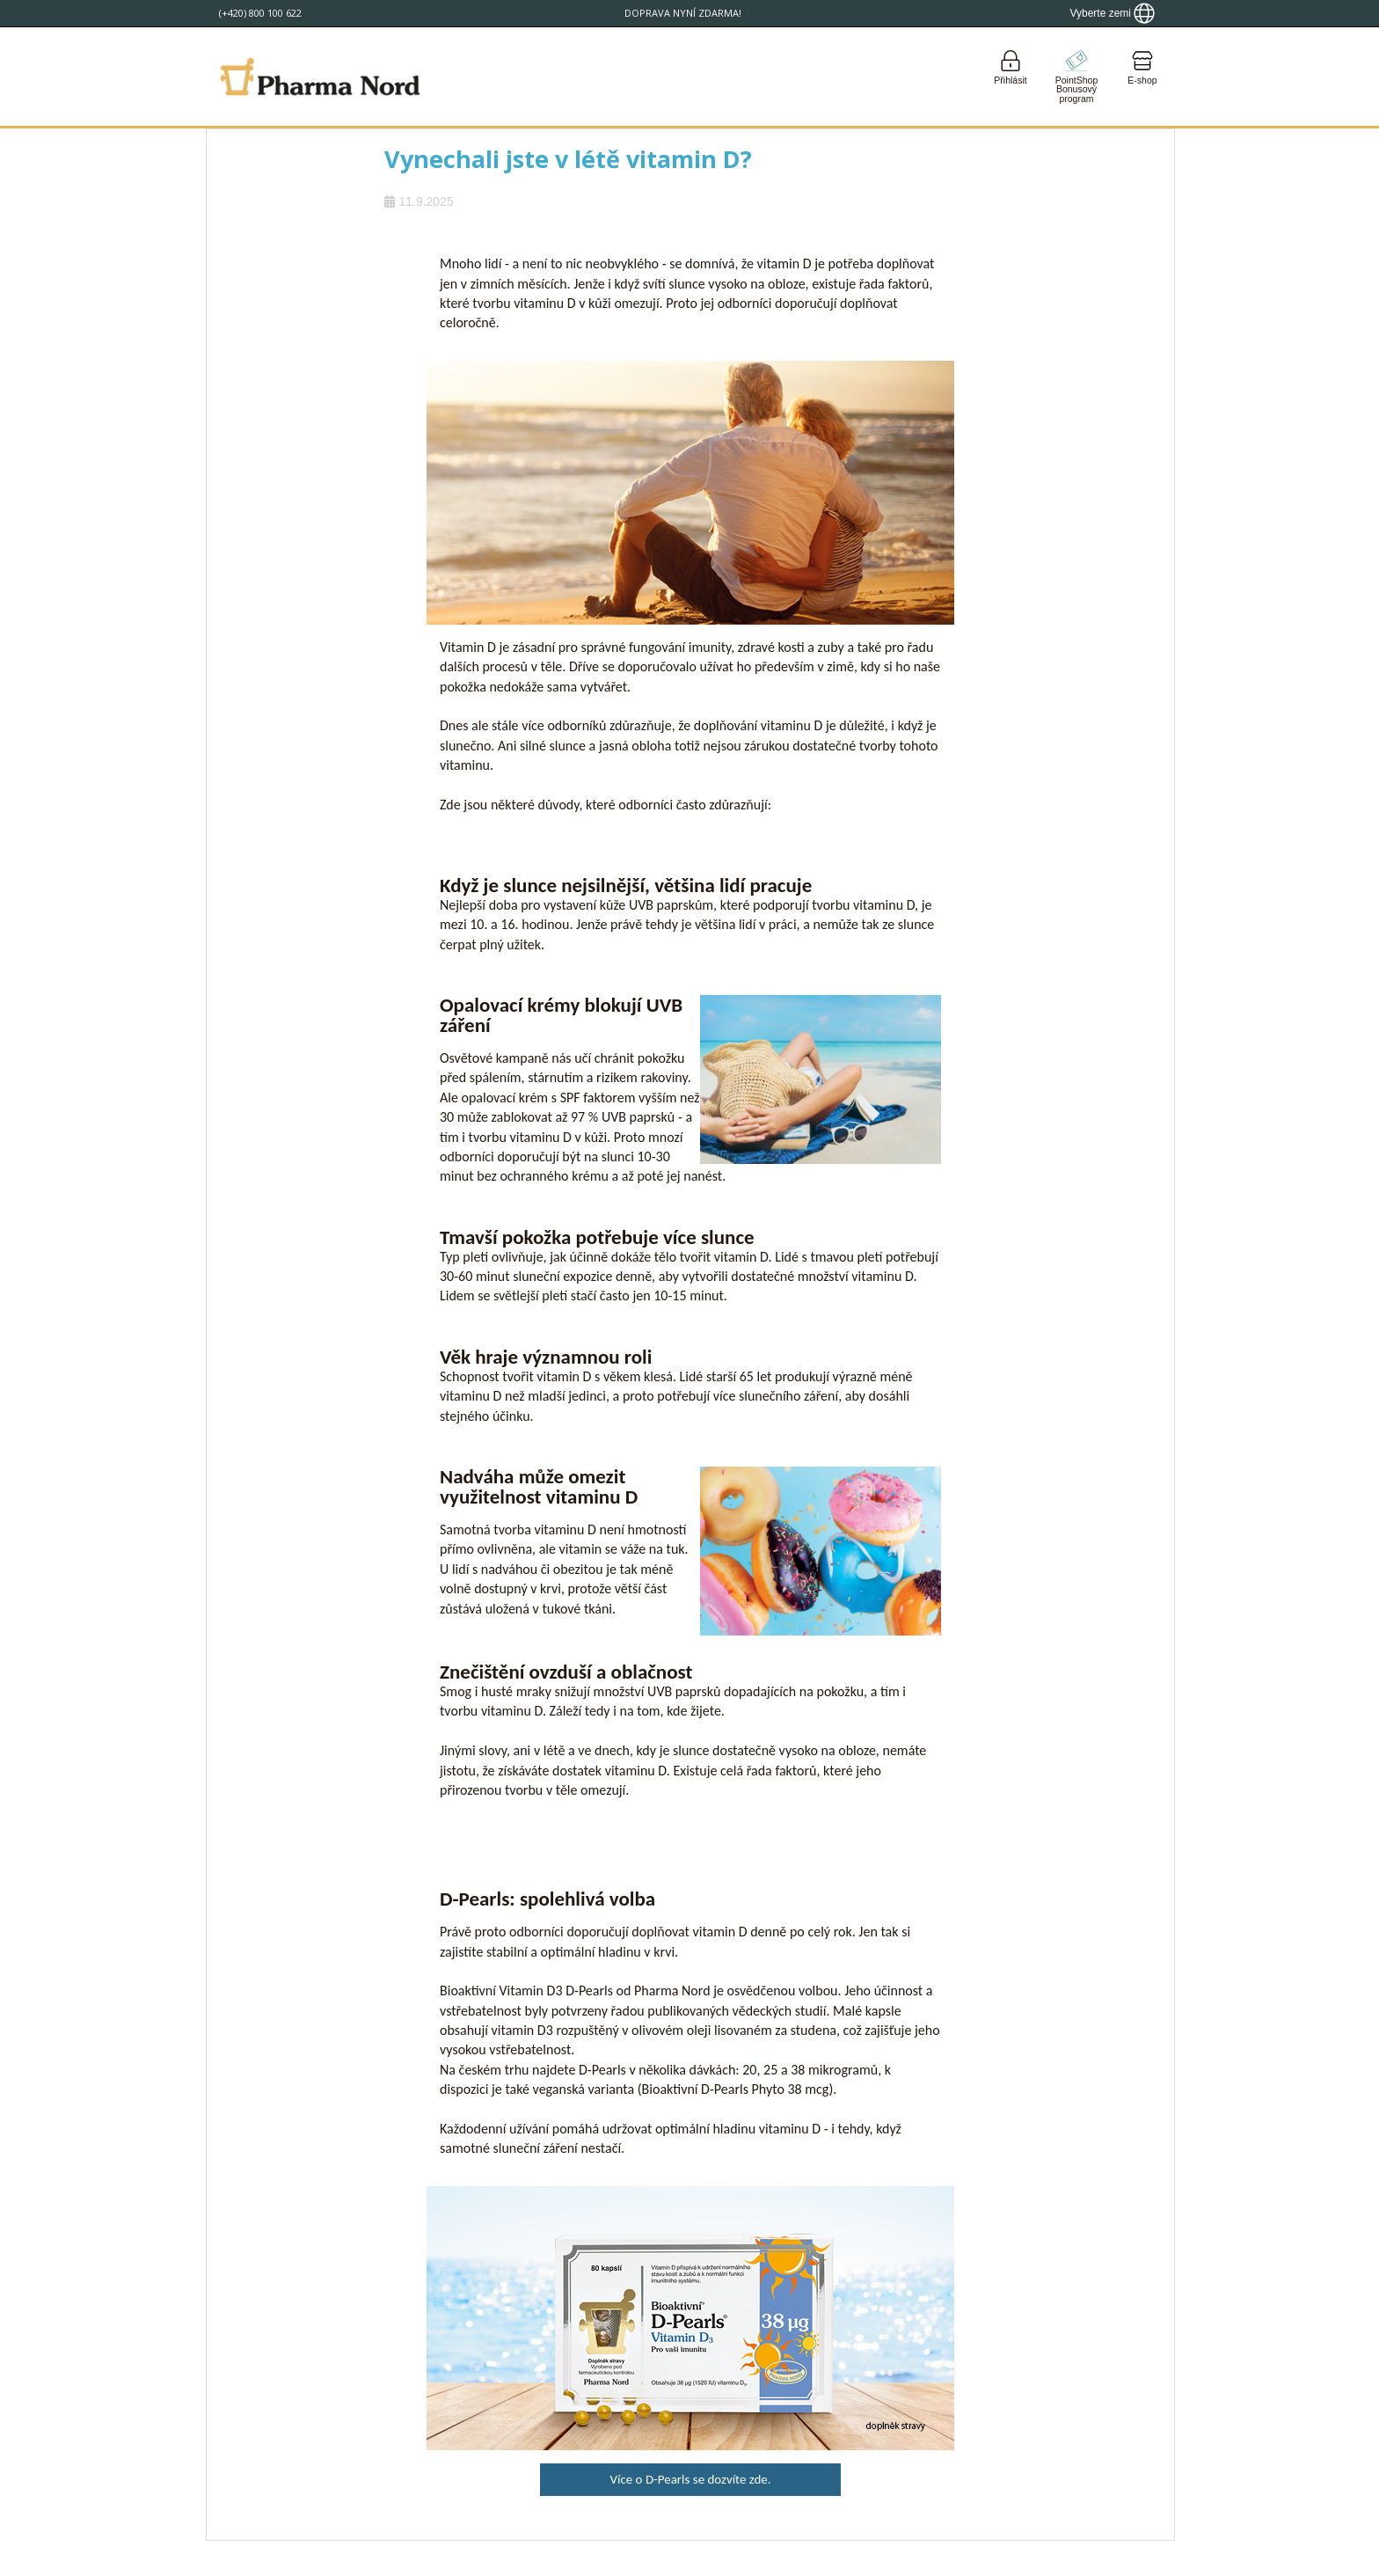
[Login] (1010, 76)
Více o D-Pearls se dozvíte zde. (689, 2479)
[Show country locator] (1112, 13)
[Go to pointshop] (1076, 76)
